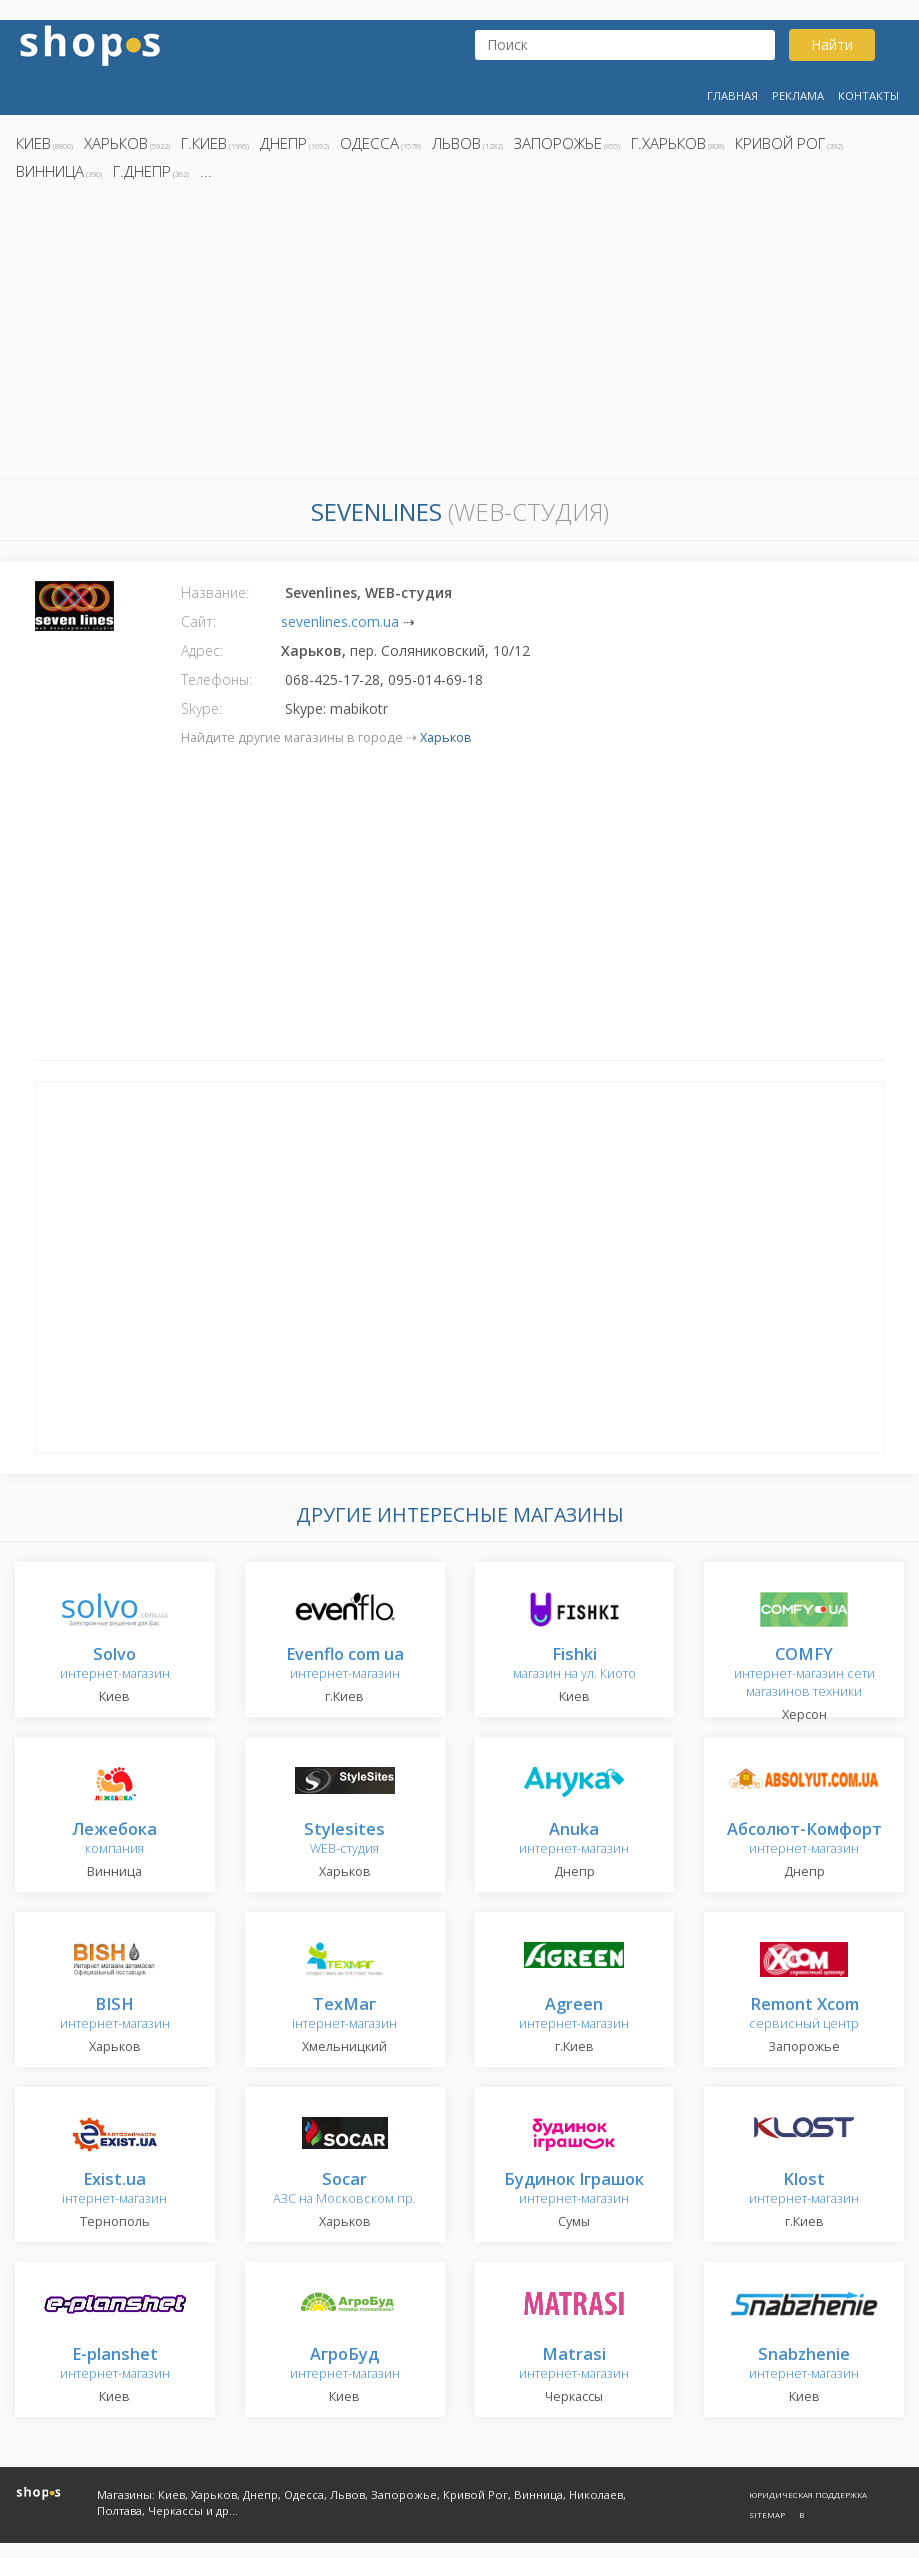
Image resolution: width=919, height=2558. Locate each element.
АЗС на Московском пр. (344, 2189)
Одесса (369, 143)
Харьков (116, 143)
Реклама (798, 95)
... (206, 171)
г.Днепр (142, 171)
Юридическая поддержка (808, 2494)
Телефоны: (216, 679)
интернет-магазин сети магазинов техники (804, 1673)
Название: (215, 592)
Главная (732, 95)
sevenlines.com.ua (340, 621)
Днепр (283, 143)
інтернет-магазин (344, 2014)
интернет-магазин (115, 1664)
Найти (832, 44)
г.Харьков (668, 143)
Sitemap (767, 2514)
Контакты (868, 95)
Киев (33, 143)
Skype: (201, 708)
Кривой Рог (780, 143)
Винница (50, 171)
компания (114, 1839)
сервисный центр (804, 2014)
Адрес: (202, 650)
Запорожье (558, 143)
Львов (456, 143)
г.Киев (204, 143)
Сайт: (198, 621)
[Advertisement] (459, 335)
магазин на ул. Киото (574, 1664)
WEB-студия (344, 1839)
